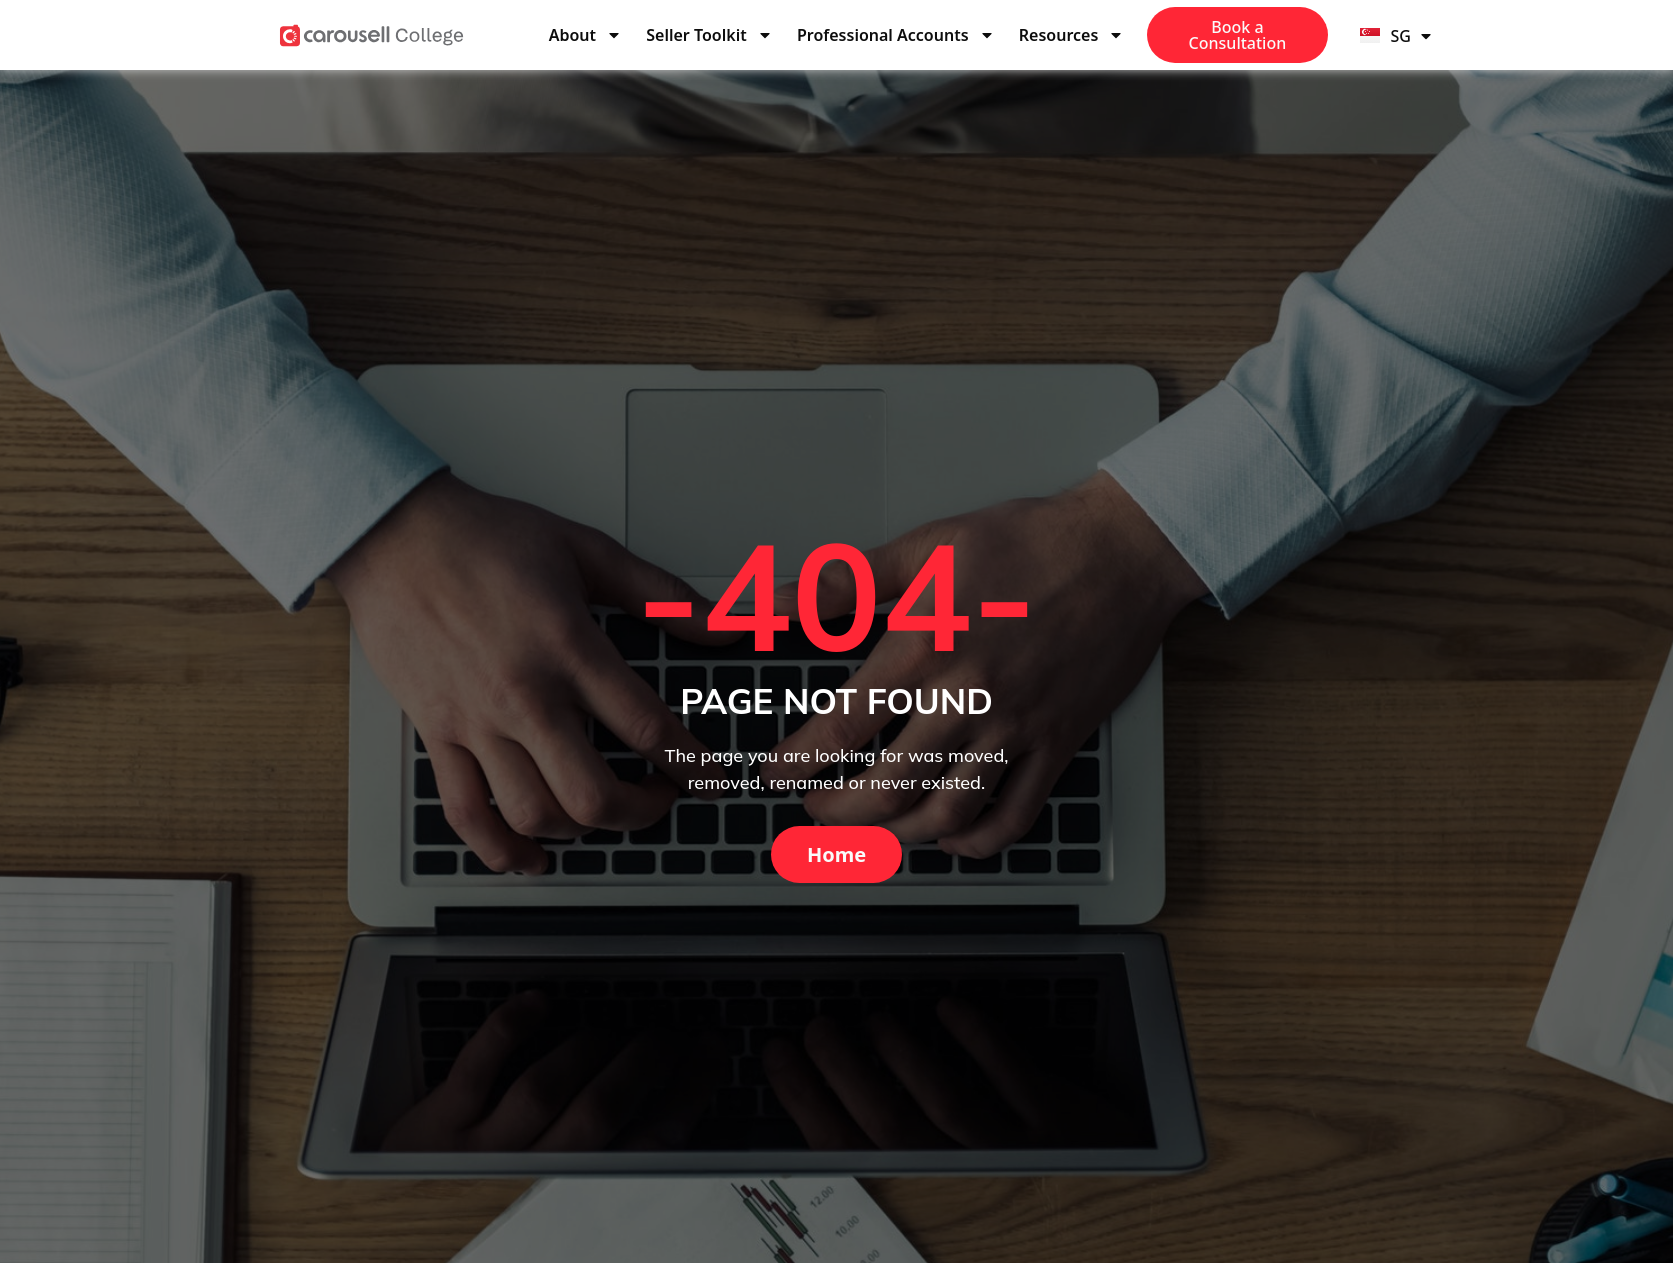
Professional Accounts (896, 35)
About (585, 35)
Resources (1072, 35)
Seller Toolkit (709, 35)
